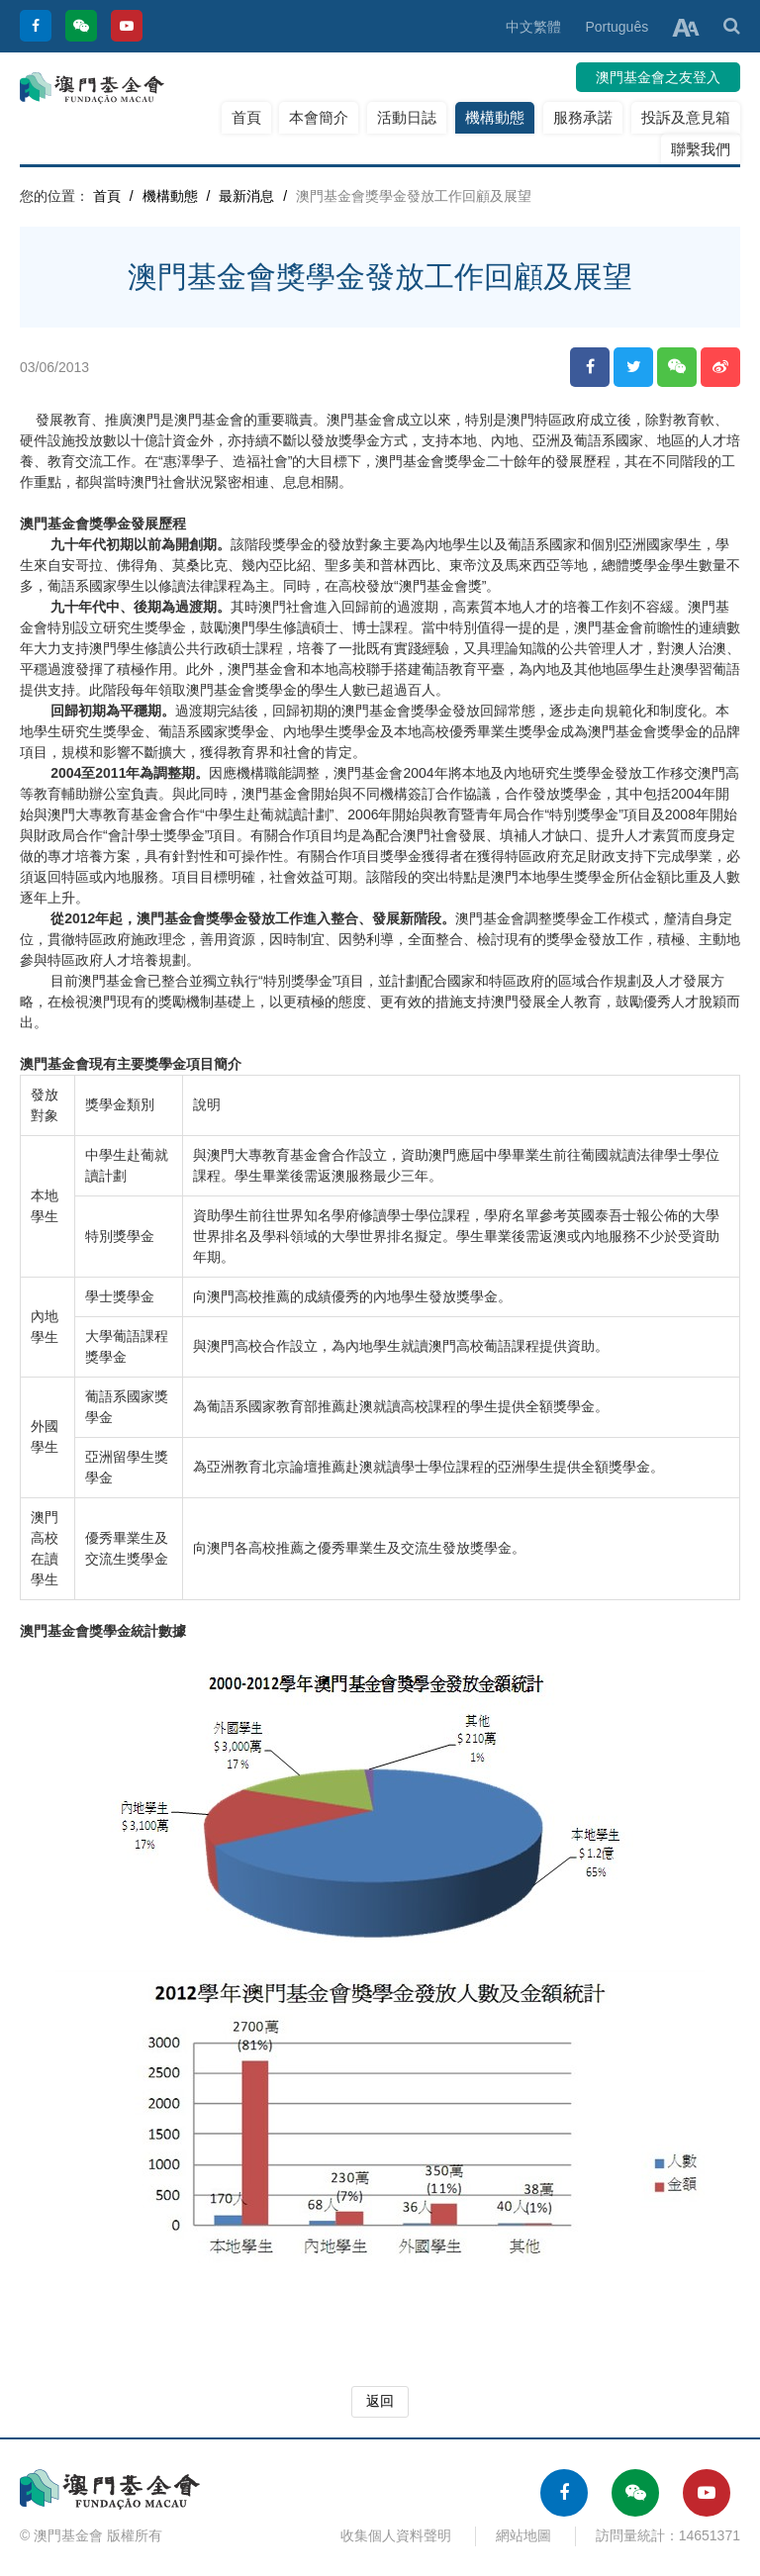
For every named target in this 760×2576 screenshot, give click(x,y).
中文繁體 (533, 27)
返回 (380, 2401)
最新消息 (246, 196)
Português (616, 27)
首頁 (246, 117)
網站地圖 (523, 2535)
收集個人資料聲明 (395, 2535)
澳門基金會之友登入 (658, 77)
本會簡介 (318, 117)
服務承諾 (583, 117)
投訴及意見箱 (685, 117)
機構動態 (494, 117)
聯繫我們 (700, 149)
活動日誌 (406, 117)
